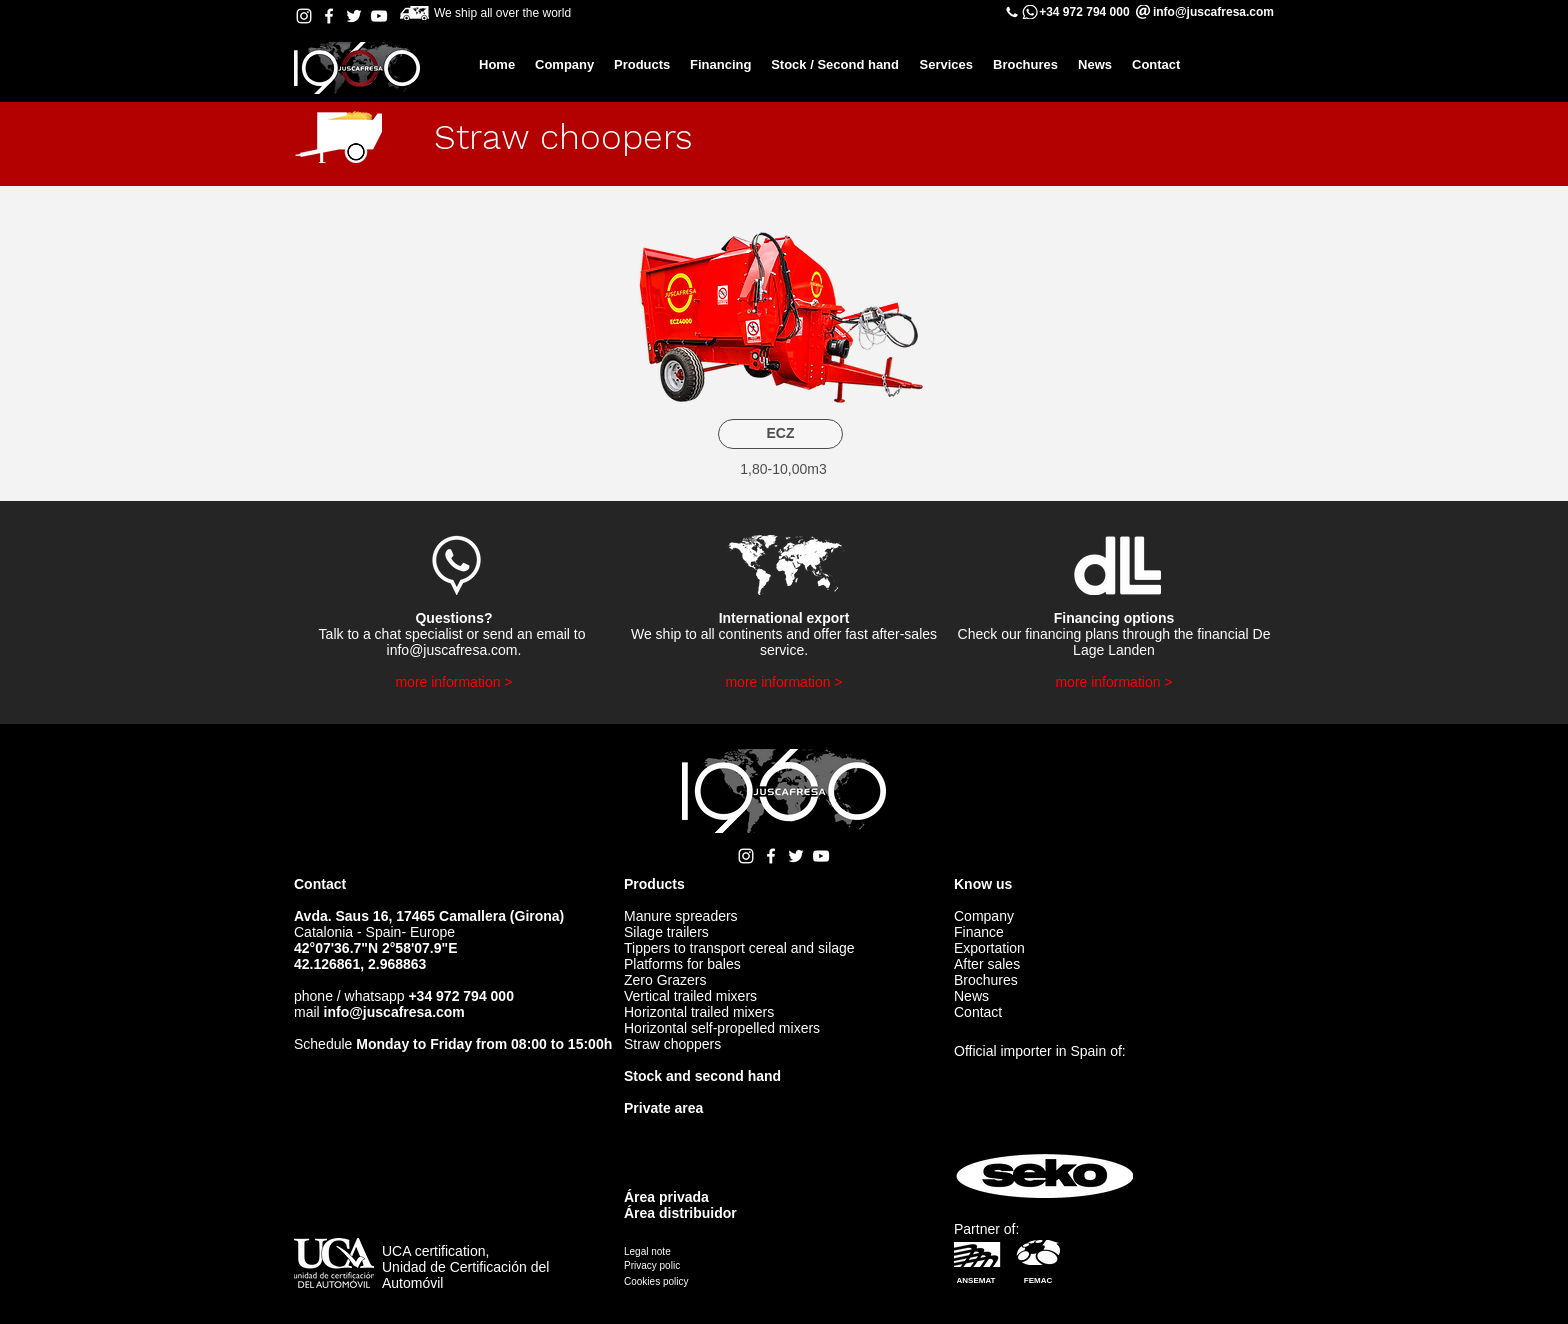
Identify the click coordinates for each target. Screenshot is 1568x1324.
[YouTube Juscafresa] (379, 16)
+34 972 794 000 (1084, 12)
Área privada (666, 1197)
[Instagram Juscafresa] (304, 16)
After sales (987, 964)
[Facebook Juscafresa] (329, 16)
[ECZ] (780, 434)
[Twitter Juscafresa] (354, 16)
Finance (979, 932)
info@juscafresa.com (452, 650)
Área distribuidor (680, 1213)
